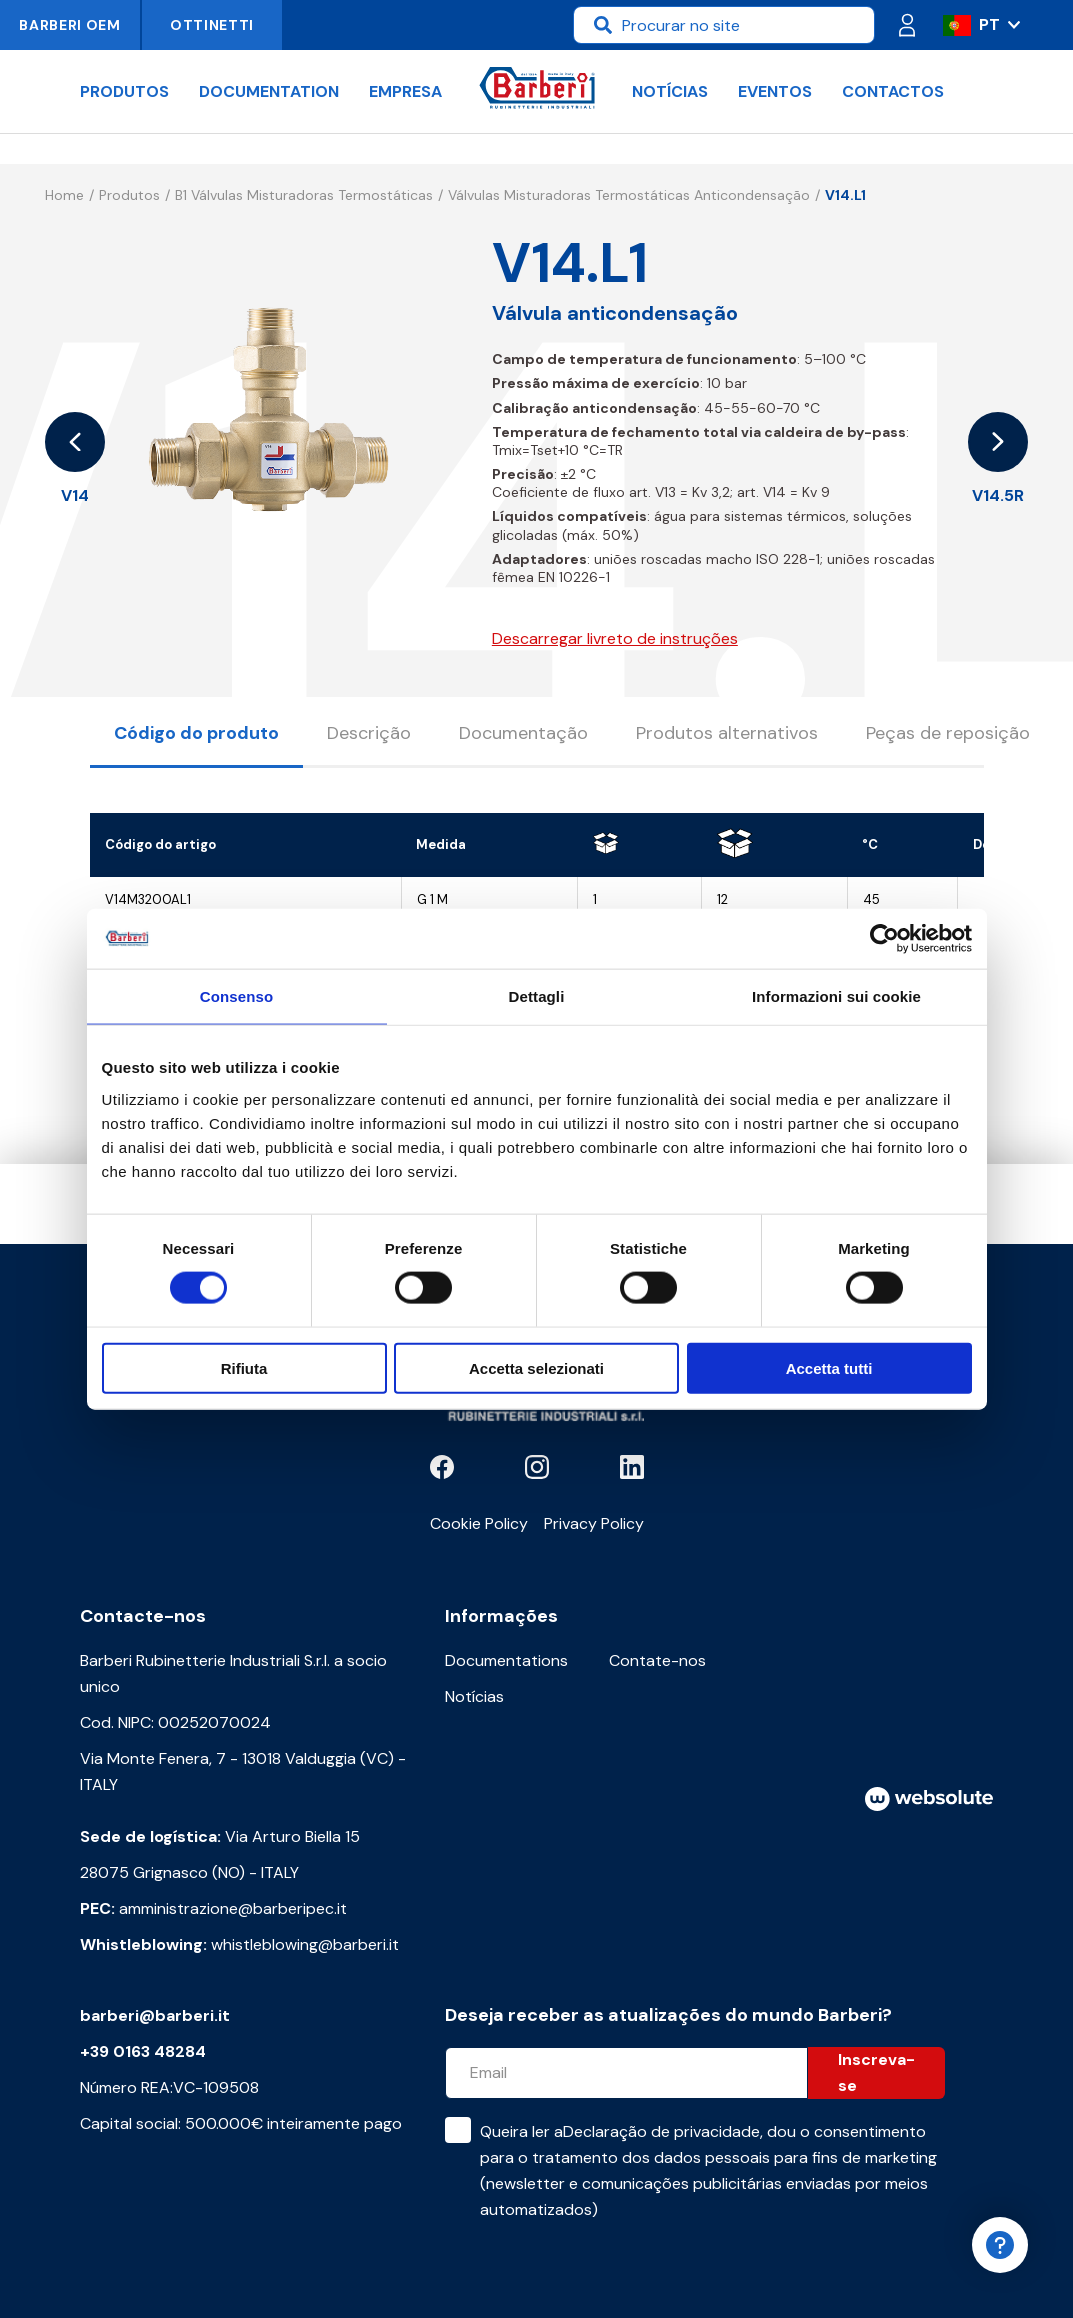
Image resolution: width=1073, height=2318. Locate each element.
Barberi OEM (70, 25)
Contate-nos (657, 1660)
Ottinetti (212, 25)
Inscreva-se (876, 2072)
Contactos (893, 91)
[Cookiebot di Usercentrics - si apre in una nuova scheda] (884, 939)
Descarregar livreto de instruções (615, 638)
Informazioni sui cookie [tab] (836, 996)
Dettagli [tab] (537, 996)
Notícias (670, 91)
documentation (269, 91)
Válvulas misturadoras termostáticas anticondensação (629, 195)
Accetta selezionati (536, 1367)
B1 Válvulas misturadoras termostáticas (304, 195)
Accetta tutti (829, 1367)
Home (64, 195)
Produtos (124, 91)
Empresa (405, 91)
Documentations (506, 1660)
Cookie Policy (479, 1523)
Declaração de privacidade (661, 2131)
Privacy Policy (594, 1523)
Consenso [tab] (236, 996)
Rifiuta (244, 1367)
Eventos (775, 91)
